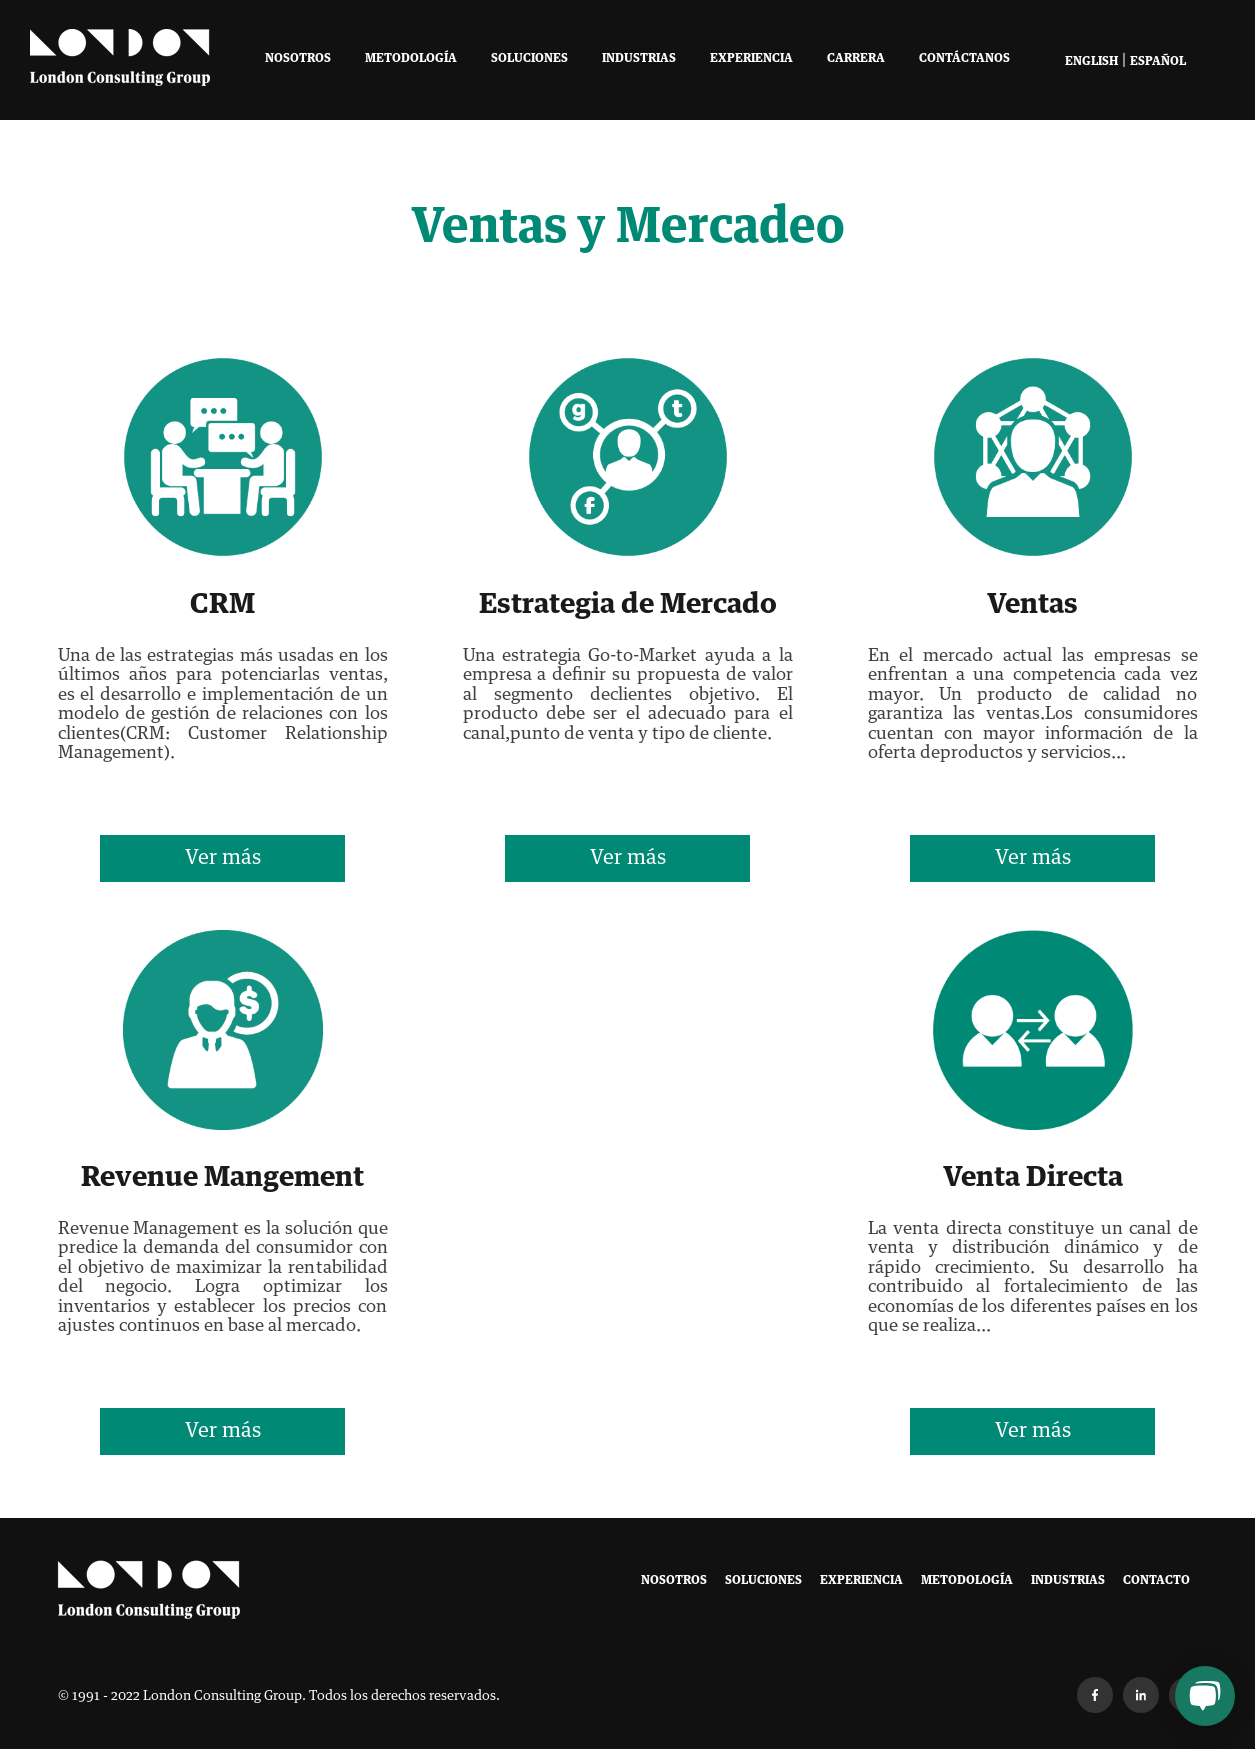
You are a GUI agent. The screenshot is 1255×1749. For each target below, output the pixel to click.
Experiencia (751, 59)
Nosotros (298, 59)
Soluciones (529, 59)
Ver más (223, 858)
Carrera (856, 59)
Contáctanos (964, 59)
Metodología (411, 59)
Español (1158, 62)
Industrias (639, 59)
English (1091, 62)
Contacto (1156, 1581)
